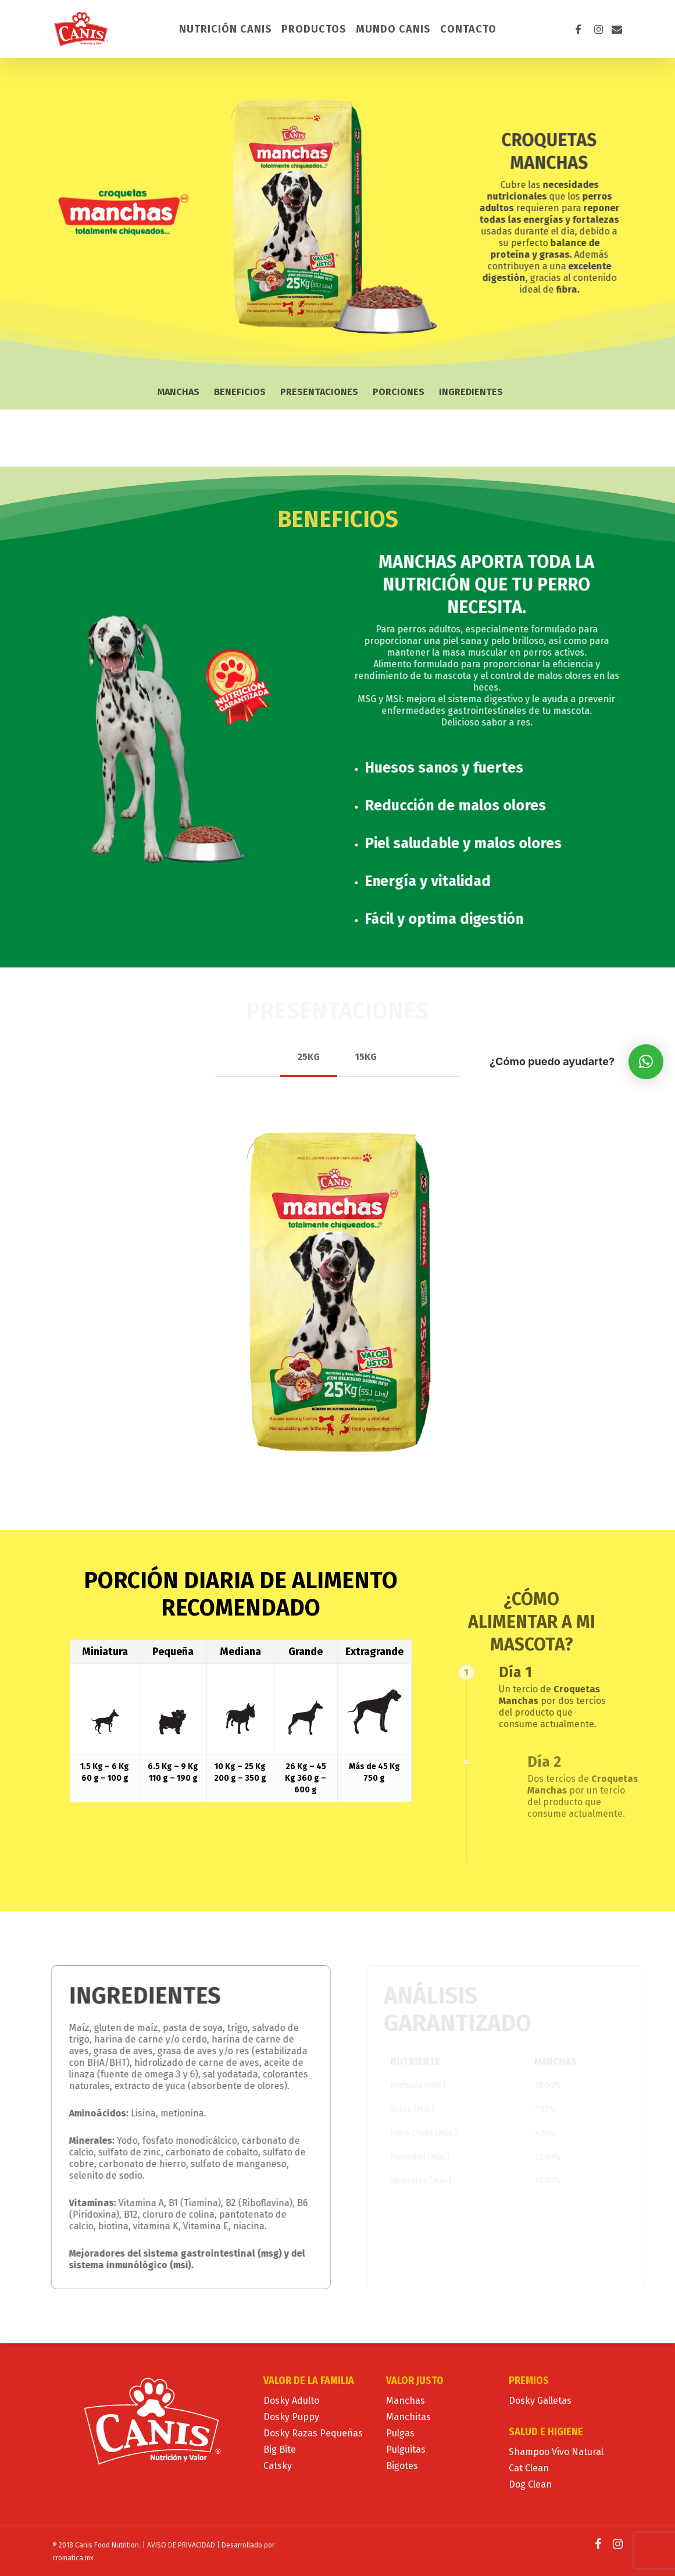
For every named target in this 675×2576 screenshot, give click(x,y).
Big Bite (279, 2449)
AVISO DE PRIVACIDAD (181, 2545)
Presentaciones (319, 391)
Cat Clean (529, 2468)
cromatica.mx (73, 2558)
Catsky (277, 2465)
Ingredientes (471, 391)
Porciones (398, 391)
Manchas (178, 391)
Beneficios (240, 391)
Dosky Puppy (291, 2416)
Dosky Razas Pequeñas (313, 2433)
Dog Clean (530, 2484)
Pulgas (400, 2433)
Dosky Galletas (540, 2400)
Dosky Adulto (291, 2400)
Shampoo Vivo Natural (556, 2451)
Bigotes (402, 2465)
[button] (308, 1057)
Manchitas (408, 2416)
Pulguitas (406, 2449)
